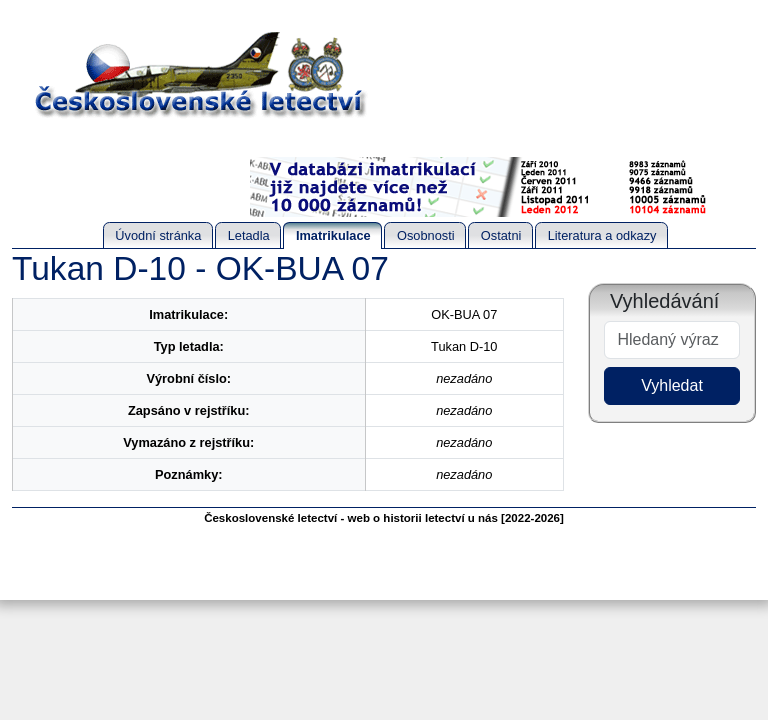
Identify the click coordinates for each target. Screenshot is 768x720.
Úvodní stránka (158, 235)
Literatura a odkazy (602, 235)
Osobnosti (426, 235)
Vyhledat (672, 385)
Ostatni (501, 235)
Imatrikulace (333, 235)
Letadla (249, 235)
